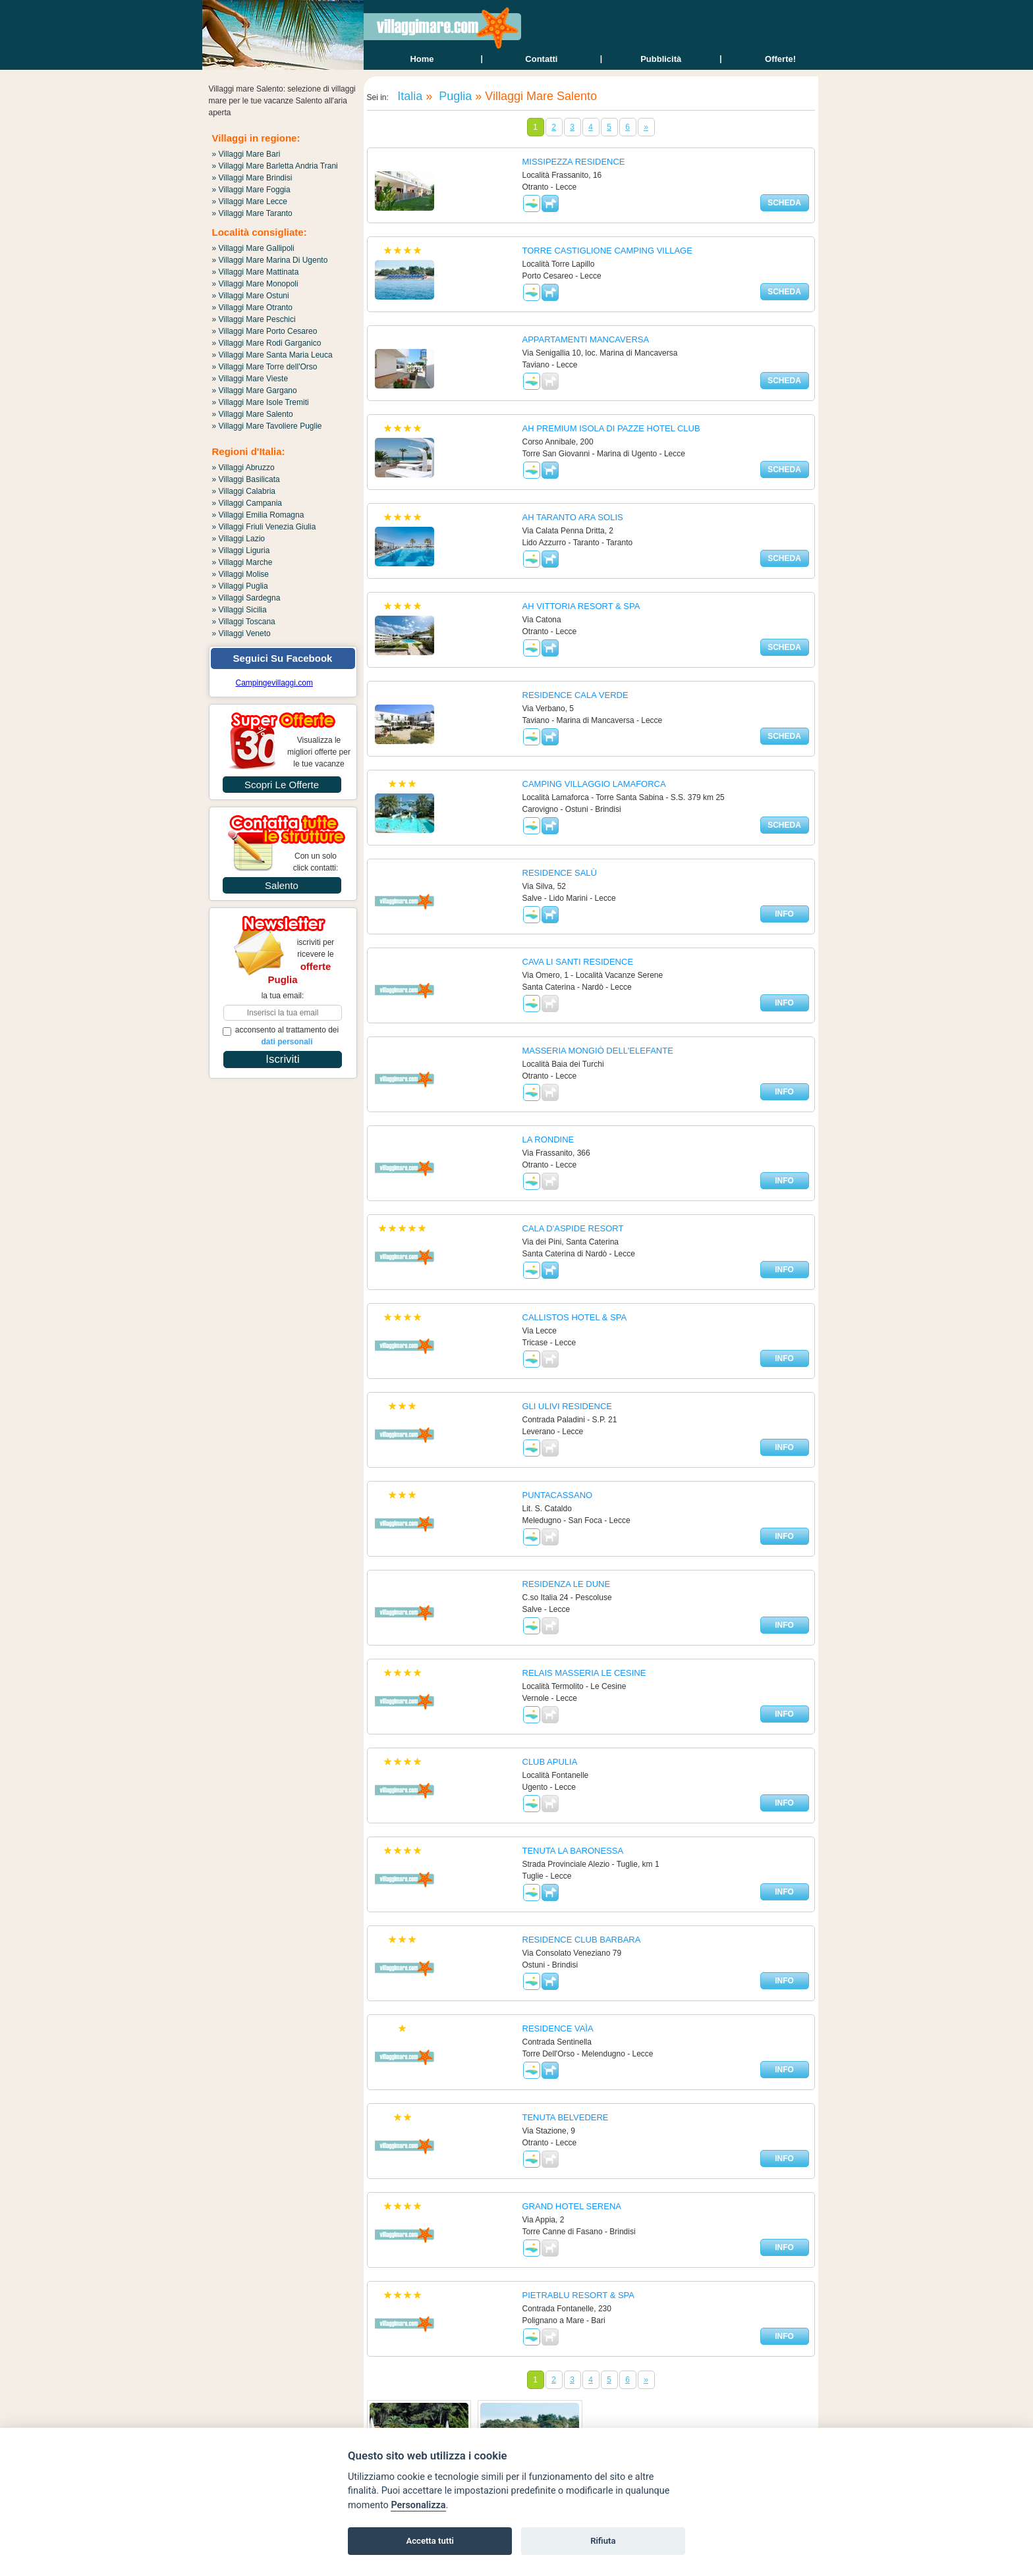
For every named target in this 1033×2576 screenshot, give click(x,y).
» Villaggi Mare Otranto (252, 307)
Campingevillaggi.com (274, 682)
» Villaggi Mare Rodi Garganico (266, 343)
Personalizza (418, 2505)
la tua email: (283, 995)
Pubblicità (660, 59)
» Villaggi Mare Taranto (252, 213)
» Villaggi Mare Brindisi (252, 177)
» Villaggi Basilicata (246, 479)
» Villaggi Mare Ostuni (250, 295)
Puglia (453, 96)
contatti (541, 59)
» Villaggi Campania (247, 503)
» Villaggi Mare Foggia (251, 189)
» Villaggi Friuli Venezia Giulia (264, 526)
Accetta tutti (430, 2541)
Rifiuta (602, 2541)
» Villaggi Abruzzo (243, 467)
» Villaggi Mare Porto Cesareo (265, 331)
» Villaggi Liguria (241, 550)
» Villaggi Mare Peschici (254, 319)
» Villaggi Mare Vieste (250, 378)
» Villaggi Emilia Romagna (258, 515)
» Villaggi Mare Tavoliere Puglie (267, 426)
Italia (408, 96)
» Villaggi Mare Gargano (254, 390)
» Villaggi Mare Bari (246, 154)
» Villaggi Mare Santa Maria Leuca (272, 355)
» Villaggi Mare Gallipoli (253, 248)
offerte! (780, 59)
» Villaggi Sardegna (246, 598)
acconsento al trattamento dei (281, 1035)
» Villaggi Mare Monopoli (255, 283)
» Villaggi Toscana (243, 621)
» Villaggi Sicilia (239, 609)
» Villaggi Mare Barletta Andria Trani (275, 166)
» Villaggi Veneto (241, 633)
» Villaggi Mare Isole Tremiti (260, 402)
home (421, 59)
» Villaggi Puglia (240, 586)
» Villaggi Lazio (238, 538)
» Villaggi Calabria (244, 491)
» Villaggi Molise (240, 574)
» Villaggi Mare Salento (252, 414)
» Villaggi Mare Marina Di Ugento (270, 260)
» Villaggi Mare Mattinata (255, 272)
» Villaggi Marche (242, 562)
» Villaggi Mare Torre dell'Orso (265, 366)
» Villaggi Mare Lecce (250, 201)
